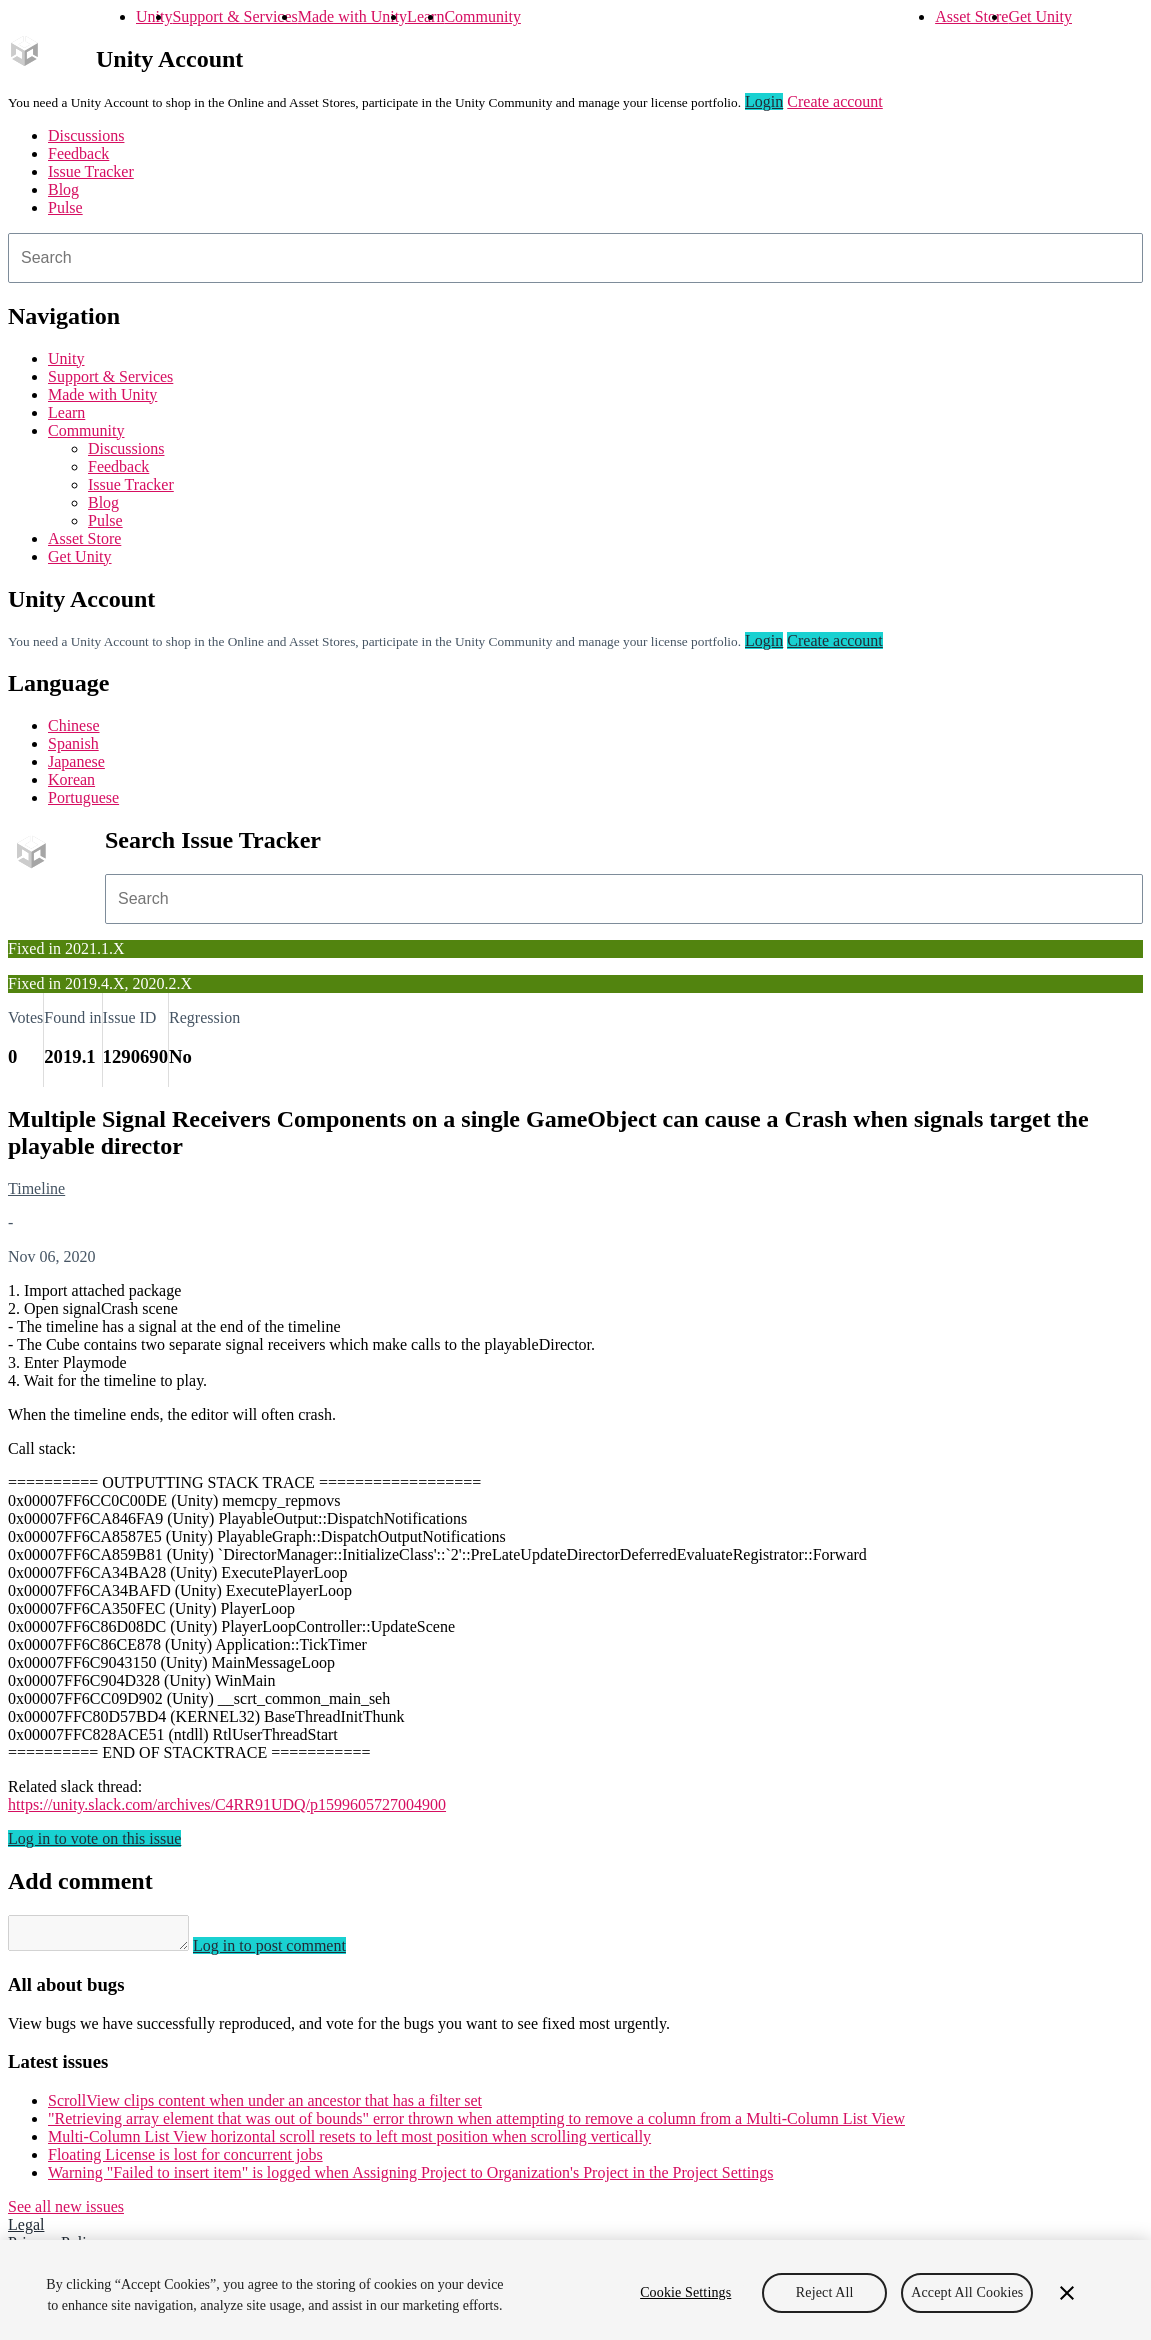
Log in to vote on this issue (94, 1838)
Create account (835, 101)
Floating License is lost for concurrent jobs (185, 2160)
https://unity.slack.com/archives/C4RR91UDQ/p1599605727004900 (227, 1804)
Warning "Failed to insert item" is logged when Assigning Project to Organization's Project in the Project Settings (410, 2178)
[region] (575, 2290)
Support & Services (234, 16)
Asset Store (971, 16)
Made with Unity (352, 16)
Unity (154, 16)
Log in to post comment (289, 1951)
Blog (63, 189)
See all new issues (66, 2212)
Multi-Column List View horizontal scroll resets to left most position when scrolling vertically (349, 2142)
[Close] (1067, 2293)
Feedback (78, 153)
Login (764, 101)
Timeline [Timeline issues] (36, 1188)
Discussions (86, 135)
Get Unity (1040, 16)
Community (482, 16)
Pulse (65, 207)
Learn (425, 16)
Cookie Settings (685, 2292)
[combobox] (575, 258)
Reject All (825, 2292)
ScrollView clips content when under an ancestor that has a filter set (265, 2106)
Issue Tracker (91, 171)
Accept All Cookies (967, 2292)
